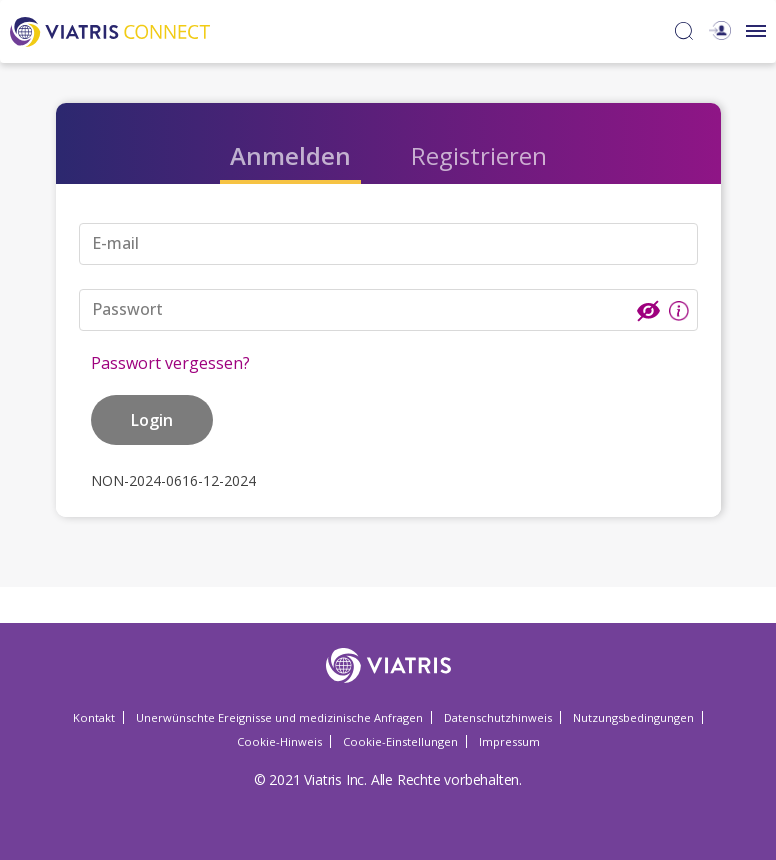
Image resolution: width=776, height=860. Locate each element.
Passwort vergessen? (170, 363)
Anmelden (290, 155)
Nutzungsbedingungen (633, 717)
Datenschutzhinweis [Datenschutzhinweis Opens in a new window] (498, 717)
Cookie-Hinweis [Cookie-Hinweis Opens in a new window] (279, 741)
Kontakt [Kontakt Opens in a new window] (94, 717)
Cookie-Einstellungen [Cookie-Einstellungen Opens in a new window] (400, 741)
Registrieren (479, 155)
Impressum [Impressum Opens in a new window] (509, 741)
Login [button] (152, 420)
